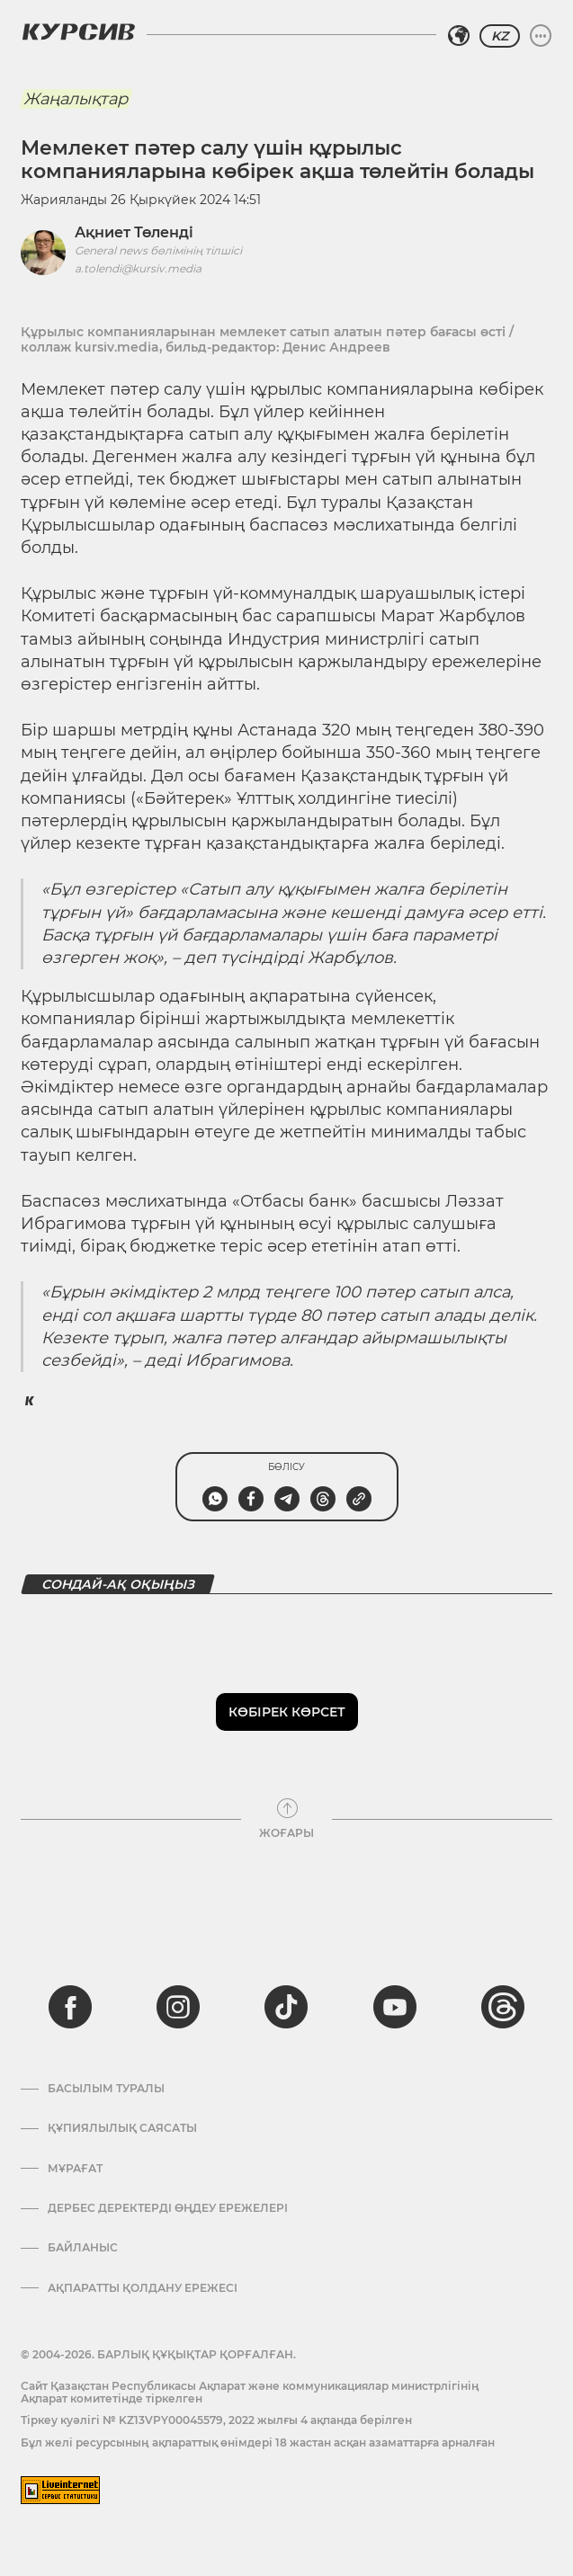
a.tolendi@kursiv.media (138, 268)
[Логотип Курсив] (78, 31)
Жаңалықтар (75, 99)
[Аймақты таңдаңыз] (458, 36)
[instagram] (178, 2006)
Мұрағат (75, 2168)
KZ (499, 36)
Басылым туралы (106, 2088)
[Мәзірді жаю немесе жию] (540, 36)
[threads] (502, 2006)
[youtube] (394, 2006)
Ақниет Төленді (134, 232)
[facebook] (70, 2006)
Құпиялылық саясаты (122, 2128)
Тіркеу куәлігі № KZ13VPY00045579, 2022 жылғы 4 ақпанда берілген (216, 2420)
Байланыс (83, 2248)
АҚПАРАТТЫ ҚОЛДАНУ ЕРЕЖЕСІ (142, 2288)
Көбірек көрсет (286, 1712)
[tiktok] (286, 2006)
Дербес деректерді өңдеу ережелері (168, 2208)
